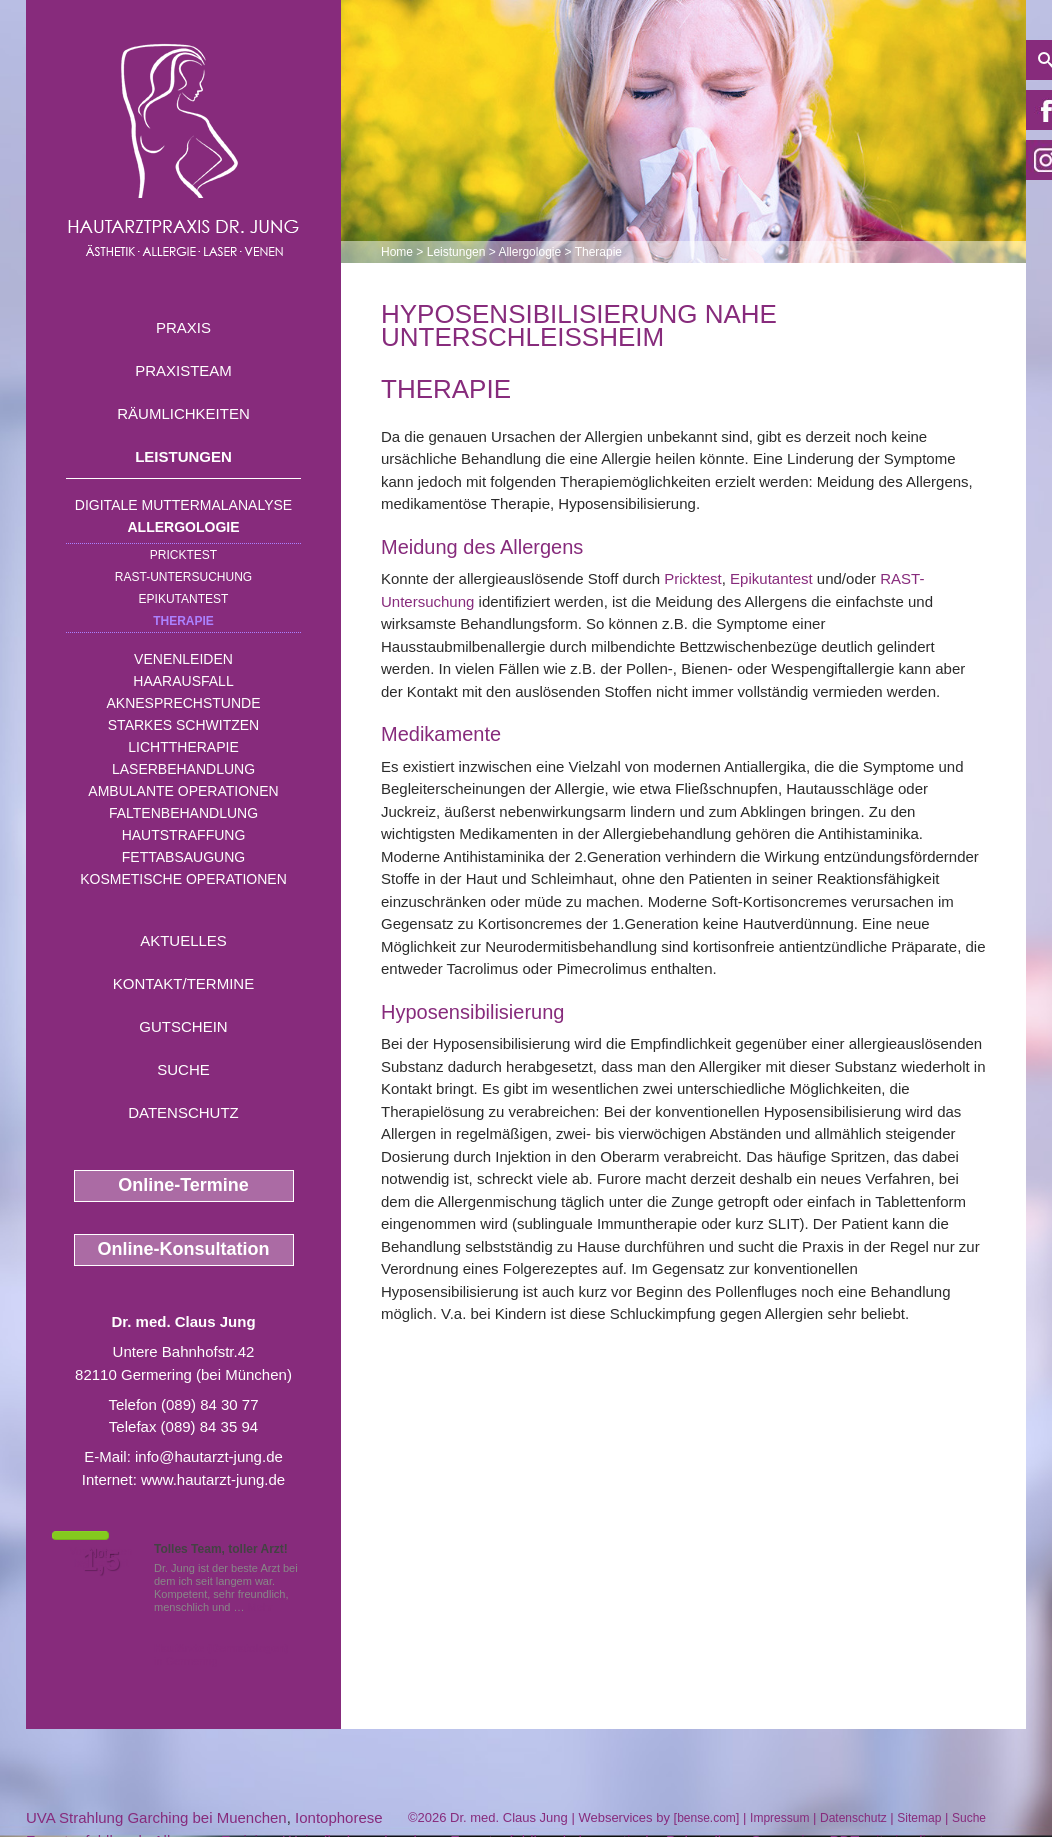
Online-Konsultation (184, 1249)
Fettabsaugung (183, 857)
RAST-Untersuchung (183, 577)
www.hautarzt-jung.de (213, 1479)
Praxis (183, 327)
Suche (183, 1069)
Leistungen (183, 456)
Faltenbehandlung (183, 813)
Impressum (779, 1818)
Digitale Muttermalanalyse (183, 505)
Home (397, 252)
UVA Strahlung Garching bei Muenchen (156, 1817)
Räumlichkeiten (183, 413)
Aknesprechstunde (183, 703)
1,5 (101, 1561)
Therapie (183, 621)
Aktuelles (183, 940)
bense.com (706, 1818)
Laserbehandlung (183, 769)
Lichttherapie (183, 747)
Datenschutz (183, 1112)
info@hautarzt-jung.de (209, 1456)
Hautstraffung (184, 835)
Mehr (260, 1607)
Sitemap (919, 1818)
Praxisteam (183, 370)
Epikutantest (184, 599)
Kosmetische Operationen (183, 879)
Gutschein (183, 1026)
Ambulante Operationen (183, 791)
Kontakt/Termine (183, 983)
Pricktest (183, 555)
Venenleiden (183, 659)
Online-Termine (183, 1185)
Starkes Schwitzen (183, 725)
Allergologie (184, 527)
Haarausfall (183, 681)
